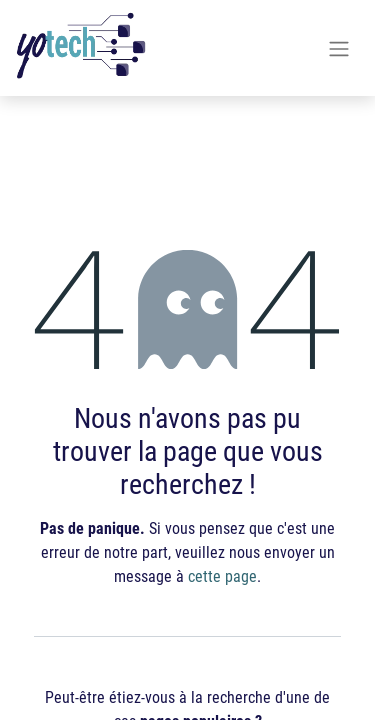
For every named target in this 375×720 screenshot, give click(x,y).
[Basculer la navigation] (339, 48)
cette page (222, 575)
